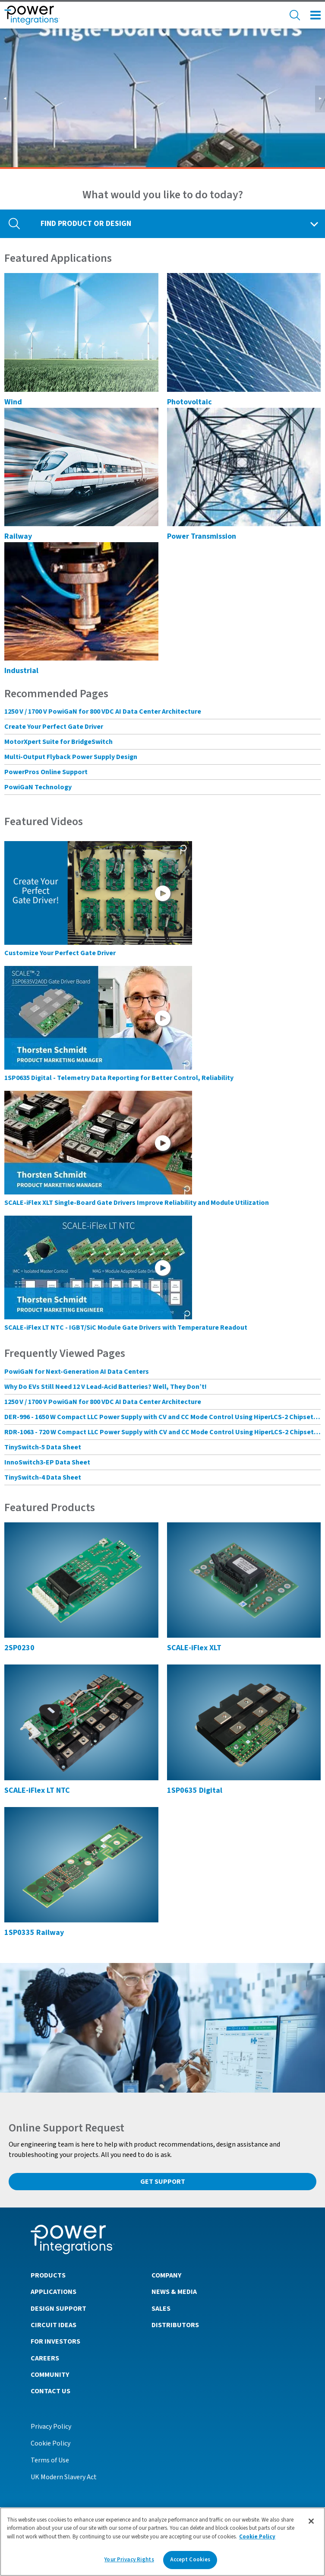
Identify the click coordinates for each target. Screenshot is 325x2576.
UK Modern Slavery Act (64, 2477)
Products (48, 2275)
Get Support (162, 2181)
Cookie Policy (50, 2443)
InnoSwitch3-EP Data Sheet (47, 1462)
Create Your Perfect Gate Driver (53, 726)
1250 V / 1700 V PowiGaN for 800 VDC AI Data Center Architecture (102, 711)
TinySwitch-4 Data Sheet (42, 1477)
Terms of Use (50, 2460)
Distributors (175, 2325)
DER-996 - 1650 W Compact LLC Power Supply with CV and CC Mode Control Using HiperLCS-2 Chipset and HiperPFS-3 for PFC (162, 1417)
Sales (160, 2308)
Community (50, 2374)
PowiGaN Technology (38, 787)
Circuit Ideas (53, 2325)
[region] (162, 2541)
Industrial (21, 670)
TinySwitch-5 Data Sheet (42, 1447)
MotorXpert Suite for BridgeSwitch (58, 741)
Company (166, 2275)
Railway (18, 536)
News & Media (174, 2291)
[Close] (311, 2521)
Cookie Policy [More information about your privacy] (257, 2537)
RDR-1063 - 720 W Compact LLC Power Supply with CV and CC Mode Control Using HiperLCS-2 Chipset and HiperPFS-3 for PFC (162, 1432)
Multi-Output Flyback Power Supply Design (70, 757)
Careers (45, 2358)
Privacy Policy (51, 2426)
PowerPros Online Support (46, 772)
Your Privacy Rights (129, 2559)
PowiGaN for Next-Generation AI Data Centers (76, 1371)
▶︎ (322, 98)
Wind (13, 402)
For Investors (55, 2341)
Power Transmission (201, 536)
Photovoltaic (189, 402)
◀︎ (6, 98)
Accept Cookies (190, 2559)
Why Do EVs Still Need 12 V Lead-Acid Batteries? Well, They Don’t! (105, 1386)
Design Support (58, 2308)
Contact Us (50, 2391)
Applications (53, 2291)
